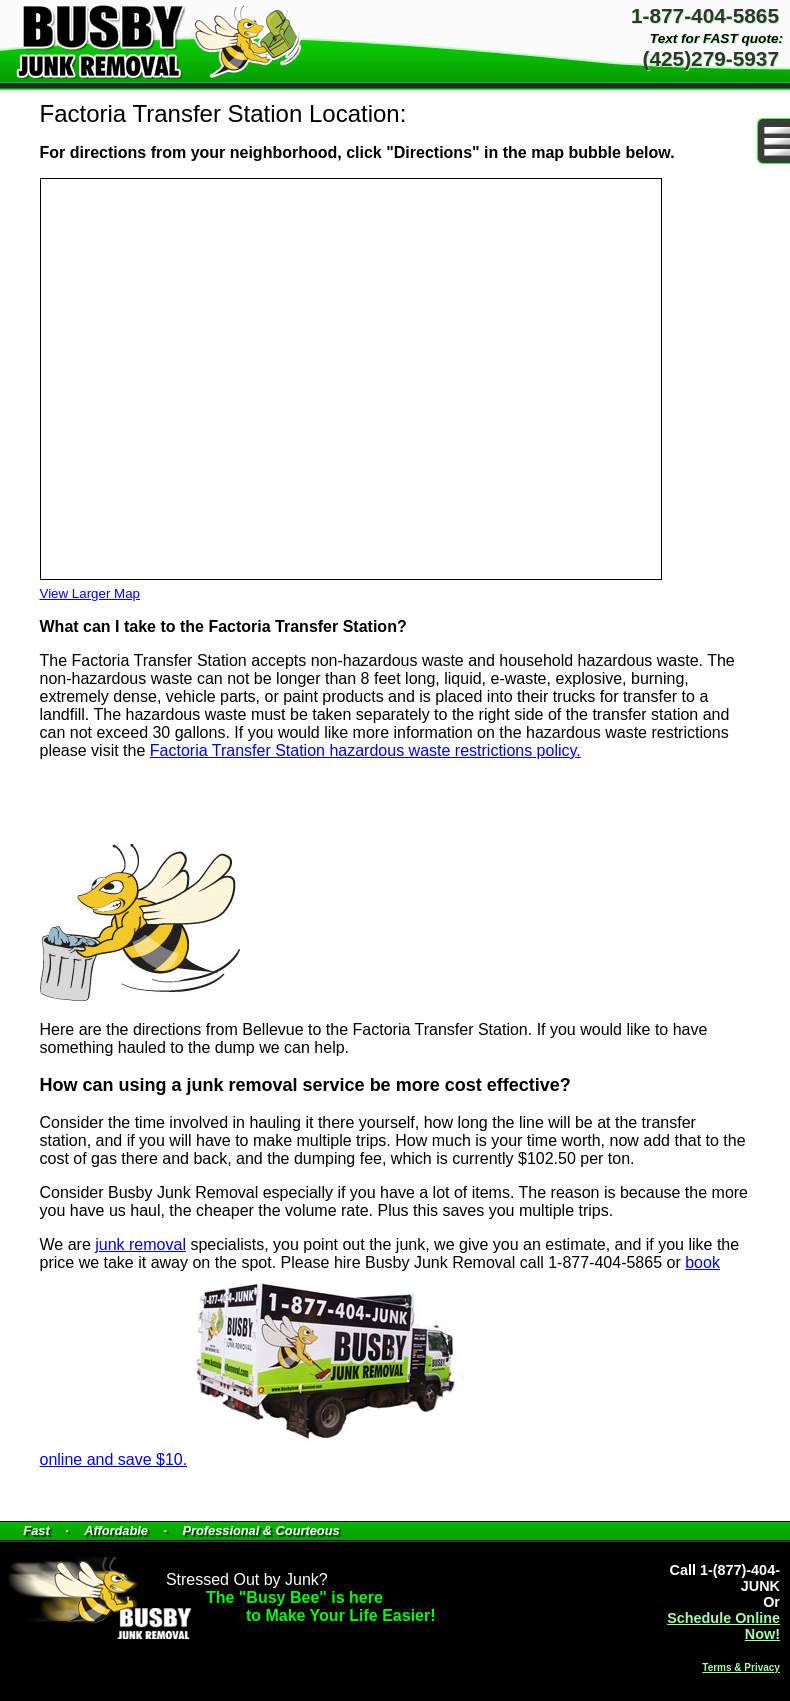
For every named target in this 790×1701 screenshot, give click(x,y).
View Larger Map (90, 593)
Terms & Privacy (741, 1667)
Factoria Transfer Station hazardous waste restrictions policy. (365, 750)
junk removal (140, 1244)
